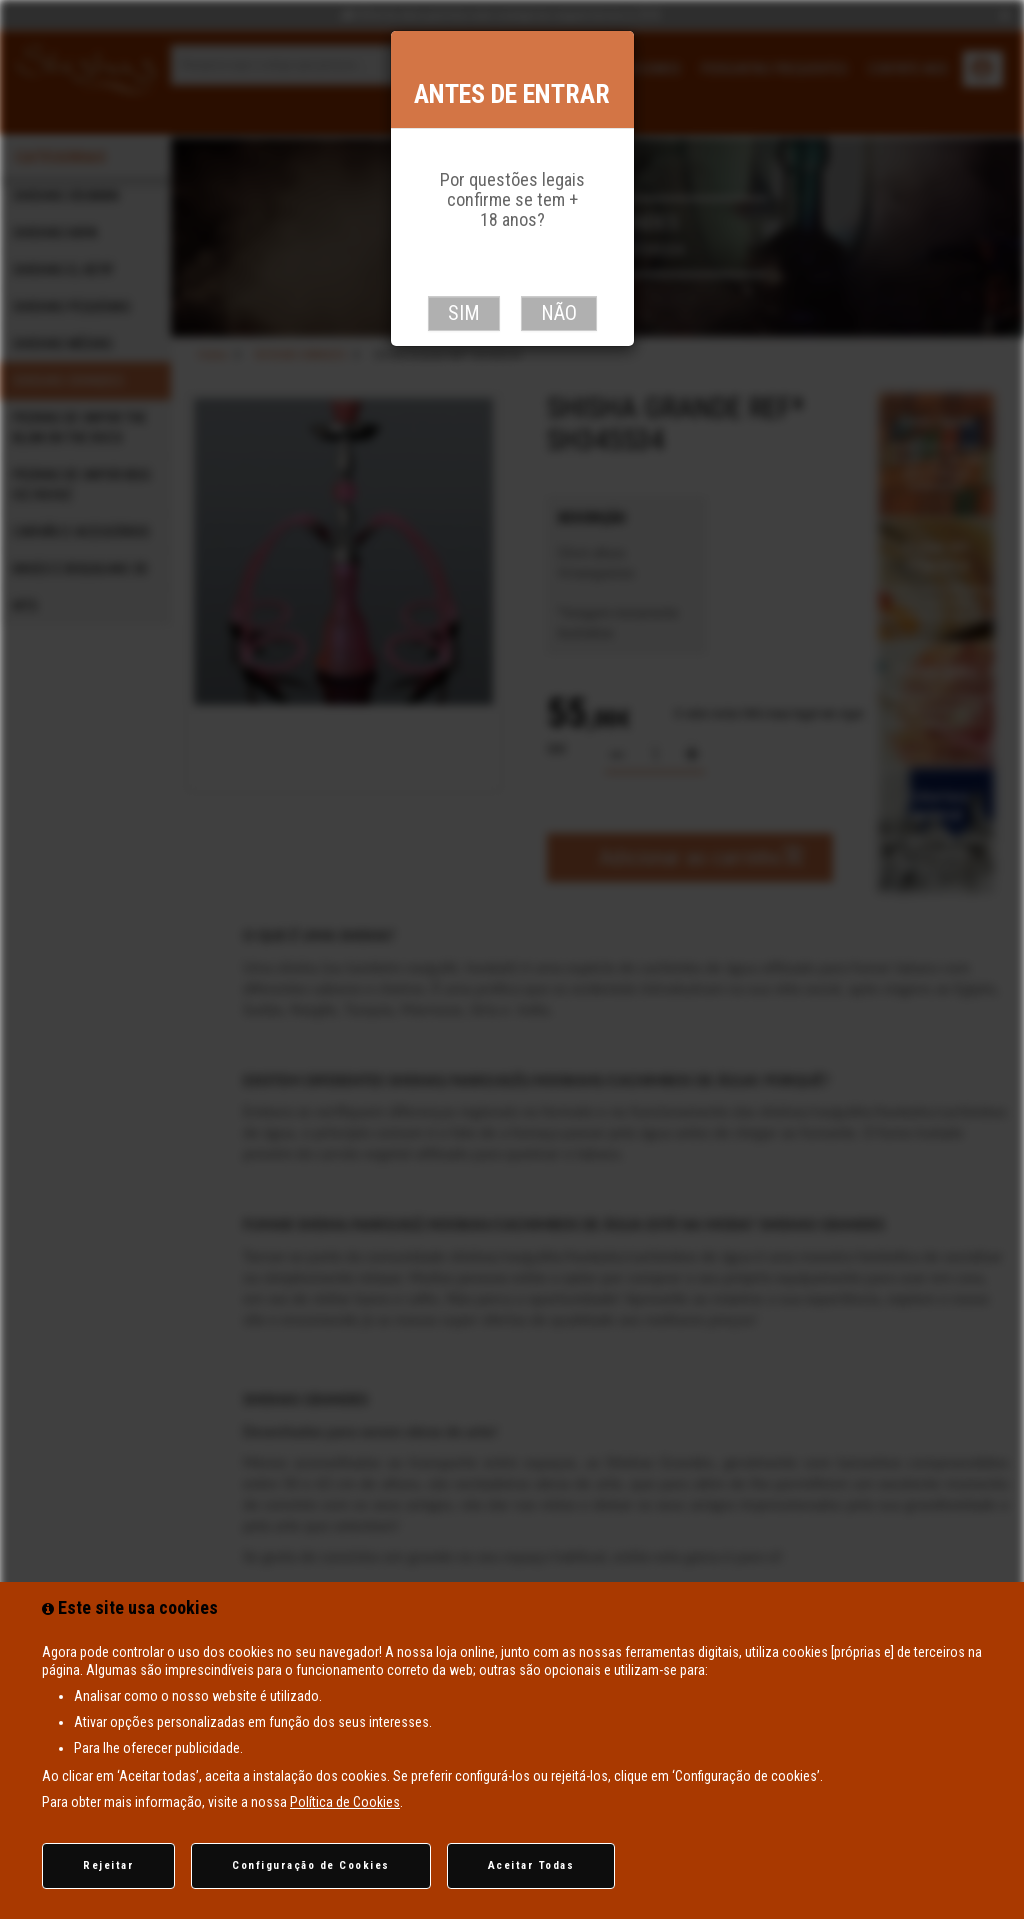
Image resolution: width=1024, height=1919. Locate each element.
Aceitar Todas (531, 1865)
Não (559, 313)
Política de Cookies (345, 1802)
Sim (464, 313)
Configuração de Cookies (311, 1865)
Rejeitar (108, 1865)
